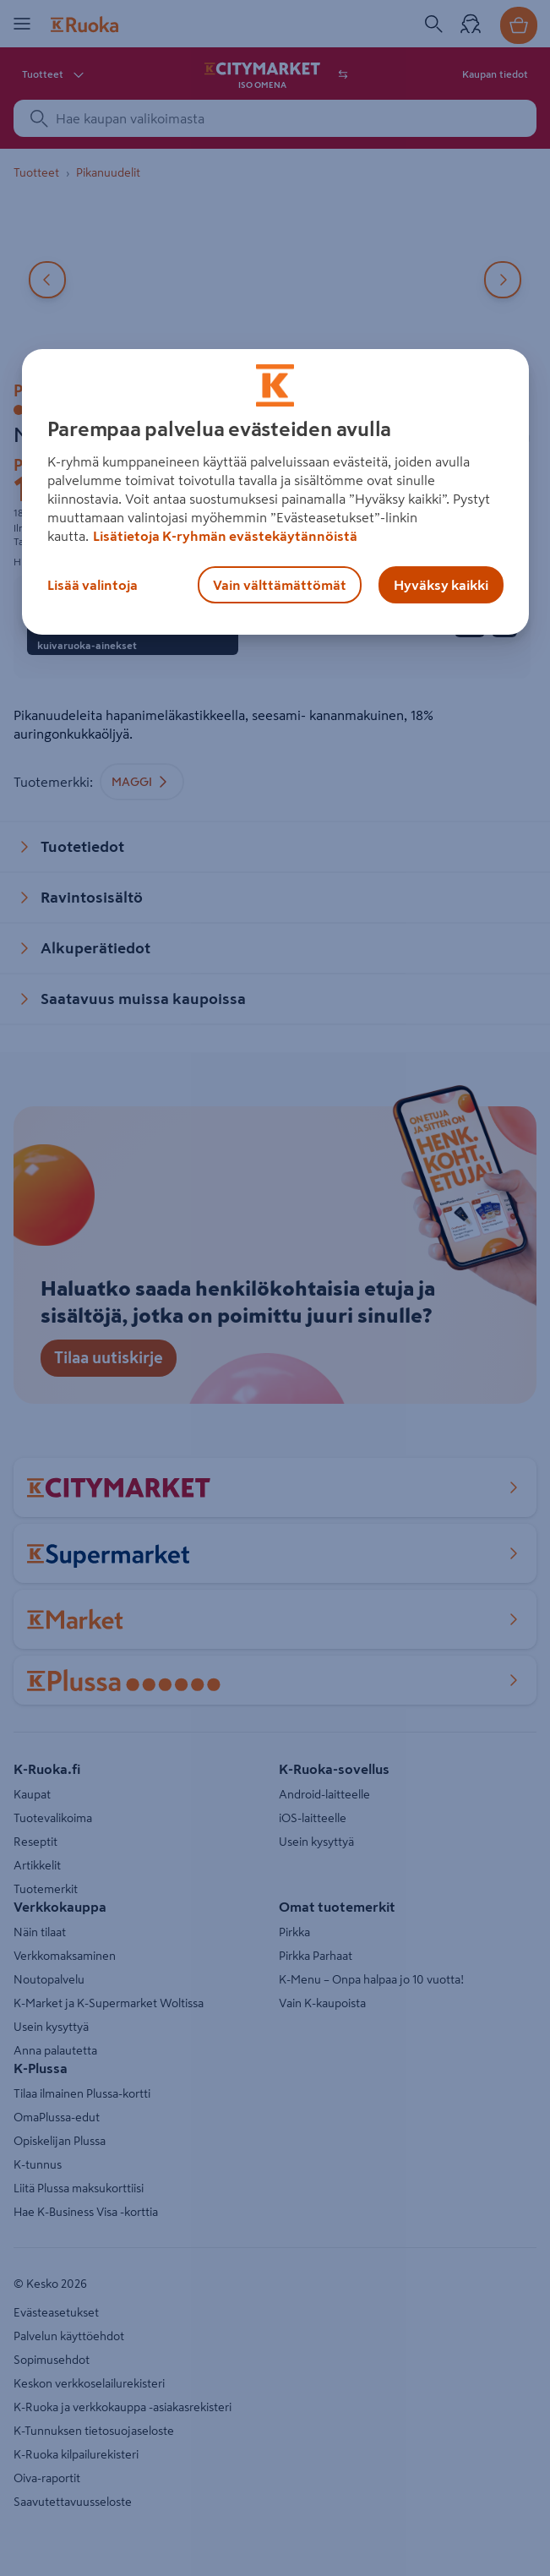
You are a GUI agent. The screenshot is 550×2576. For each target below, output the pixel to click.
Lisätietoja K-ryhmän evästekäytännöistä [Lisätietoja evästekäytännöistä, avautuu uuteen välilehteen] (225, 536)
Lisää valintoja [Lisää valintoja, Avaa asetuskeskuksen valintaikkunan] (92, 585)
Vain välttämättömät (279, 585)
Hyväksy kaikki (441, 585)
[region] (275, 492)
